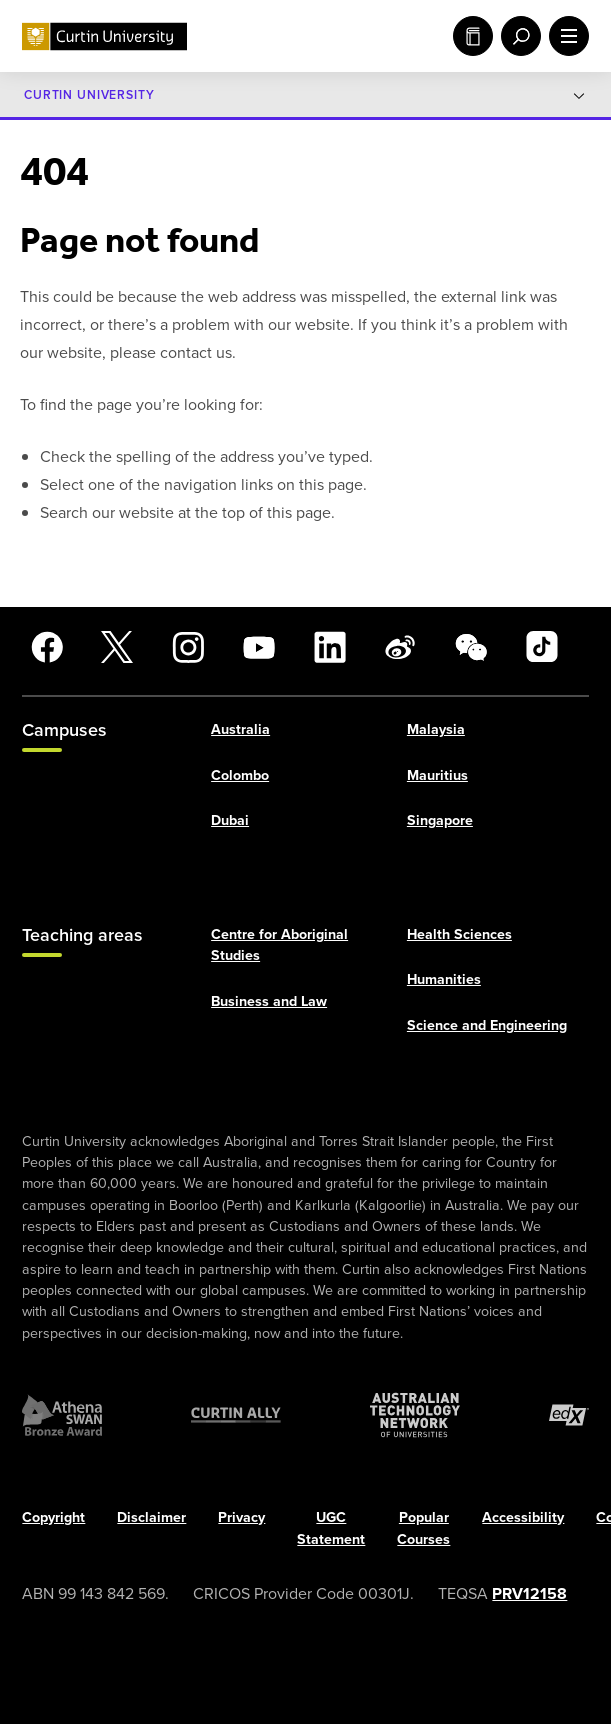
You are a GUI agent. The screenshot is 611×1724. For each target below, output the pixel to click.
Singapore (440, 820)
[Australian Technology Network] (415, 1415)
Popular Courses (423, 1528)
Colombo (240, 775)
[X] (117, 647)
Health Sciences (459, 934)
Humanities (444, 979)
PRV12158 (529, 1593)
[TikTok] (542, 647)
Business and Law (269, 1001)
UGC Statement (331, 1528)
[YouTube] (259, 647)
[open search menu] (517, 36)
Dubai (230, 820)
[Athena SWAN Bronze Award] (62, 1415)
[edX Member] (569, 1415)
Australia (240, 729)
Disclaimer (151, 1517)
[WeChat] (471, 647)
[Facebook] (47, 647)
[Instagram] (188, 647)
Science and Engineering (487, 1025)
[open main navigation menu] (565, 36)
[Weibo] (400, 647)
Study (473, 36)
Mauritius (437, 775)
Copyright (53, 1517)
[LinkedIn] (330, 647)
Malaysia (436, 729)
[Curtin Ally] (236, 1415)
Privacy (241, 1517)
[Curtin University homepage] (104, 36)
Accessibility (523, 1517)
